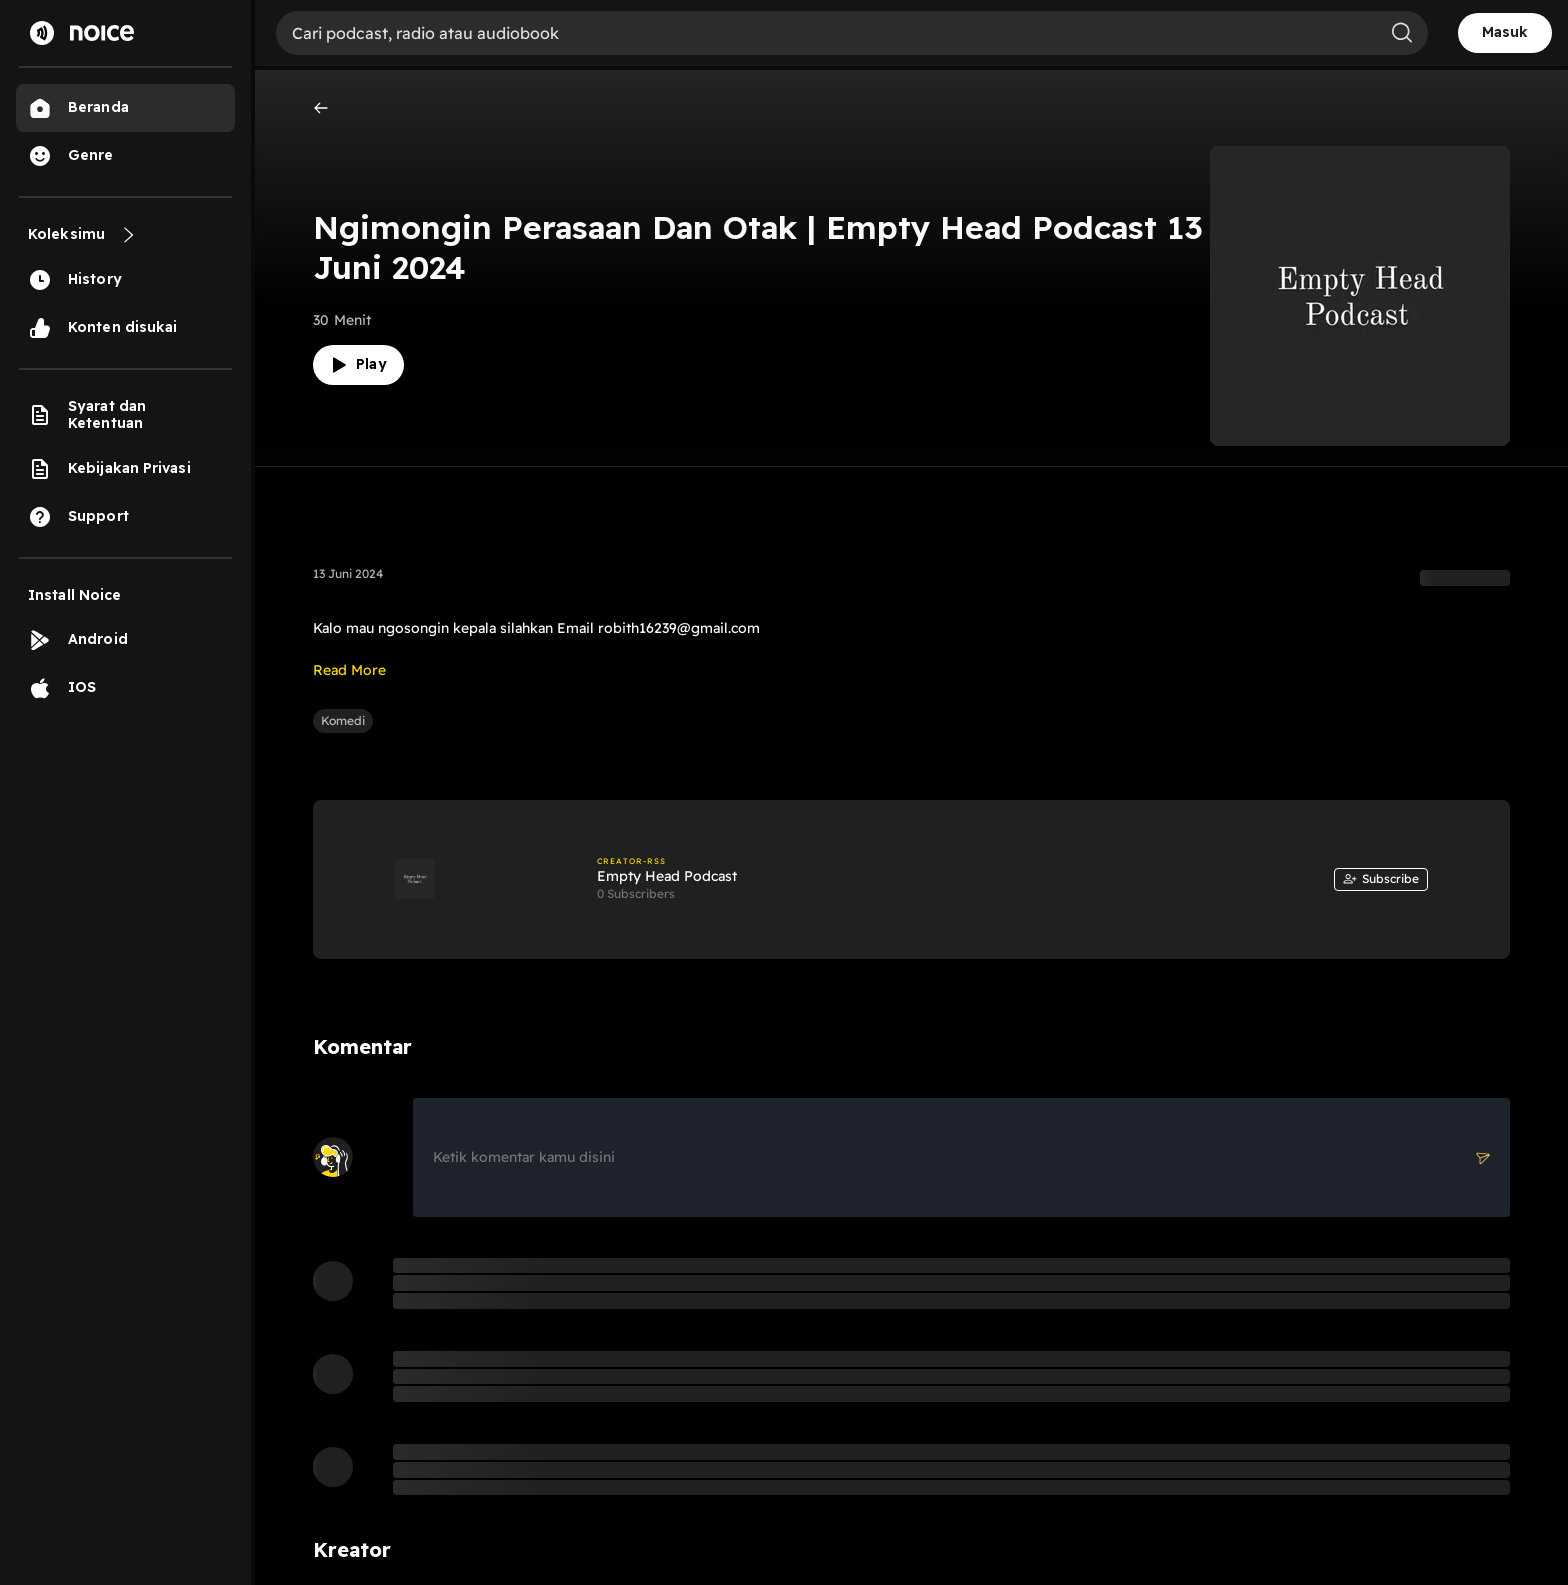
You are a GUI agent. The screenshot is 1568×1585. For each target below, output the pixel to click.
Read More (349, 670)
